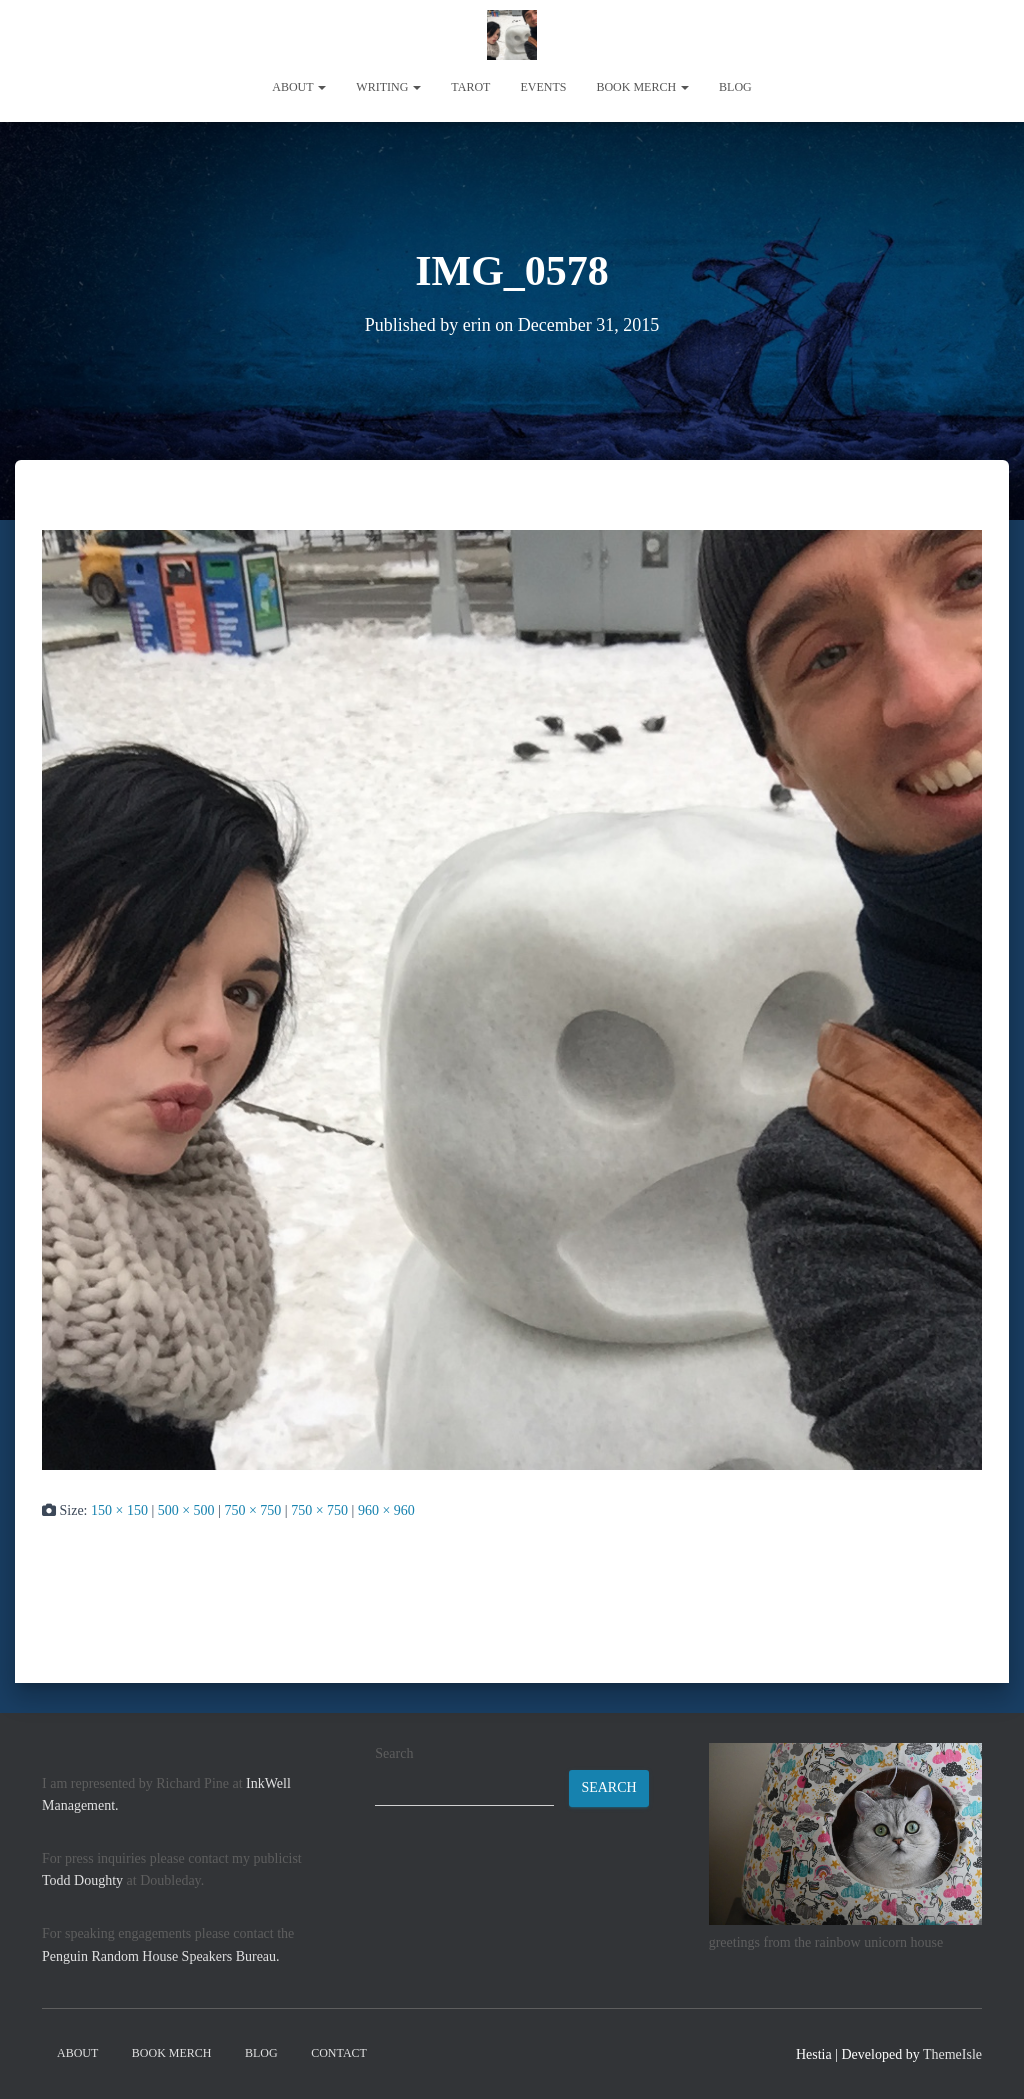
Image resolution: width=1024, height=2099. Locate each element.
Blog (735, 87)
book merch (642, 87)
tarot (470, 87)
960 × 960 (386, 1510)
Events (543, 87)
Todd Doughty (82, 1880)
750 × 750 (252, 1510)
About (299, 87)
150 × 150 (119, 1510)
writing (388, 87)
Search (394, 1753)
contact (339, 2053)
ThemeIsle (952, 2054)
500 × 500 (186, 1510)
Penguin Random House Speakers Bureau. (161, 1956)
